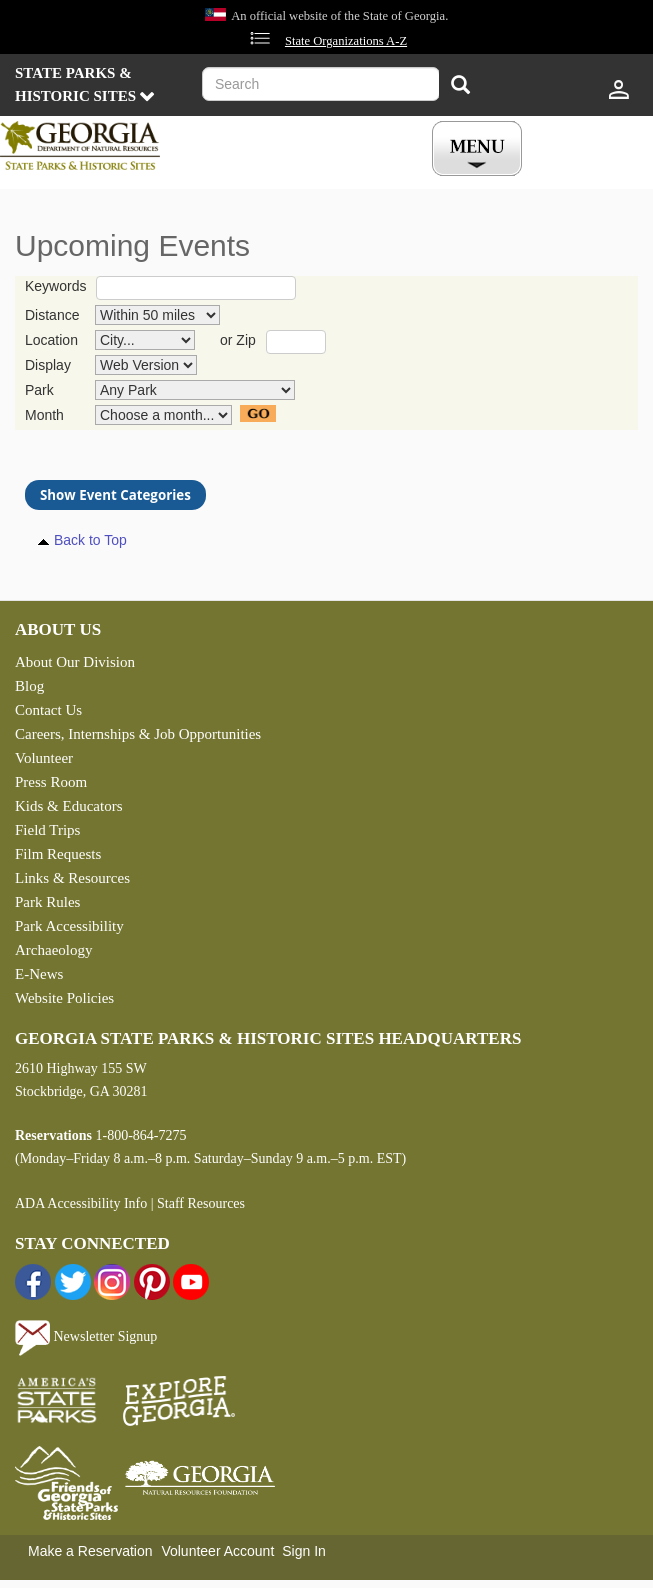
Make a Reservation (90, 1551)
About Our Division (75, 662)
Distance (52, 315)
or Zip (238, 340)
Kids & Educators (68, 806)
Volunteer (44, 758)
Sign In (304, 1551)
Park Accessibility (69, 926)
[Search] (460, 86)
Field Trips (47, 830)
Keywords (55, 286)
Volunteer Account (217, 1551)
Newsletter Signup (86, 1336)
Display (48, 365)
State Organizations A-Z (346, 41)
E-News (39, 974)
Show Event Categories (115, 495)
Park (39, 390)
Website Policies (64, 998)
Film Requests (58, 854)
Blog (29, 686)
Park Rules (47, 902)
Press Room (51, 782)
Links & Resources (72, 878)
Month (44, 415)
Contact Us (48, 710)
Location (51, 340)
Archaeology (53, 950)
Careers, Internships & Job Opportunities (138, 734)
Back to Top (90, 540)
